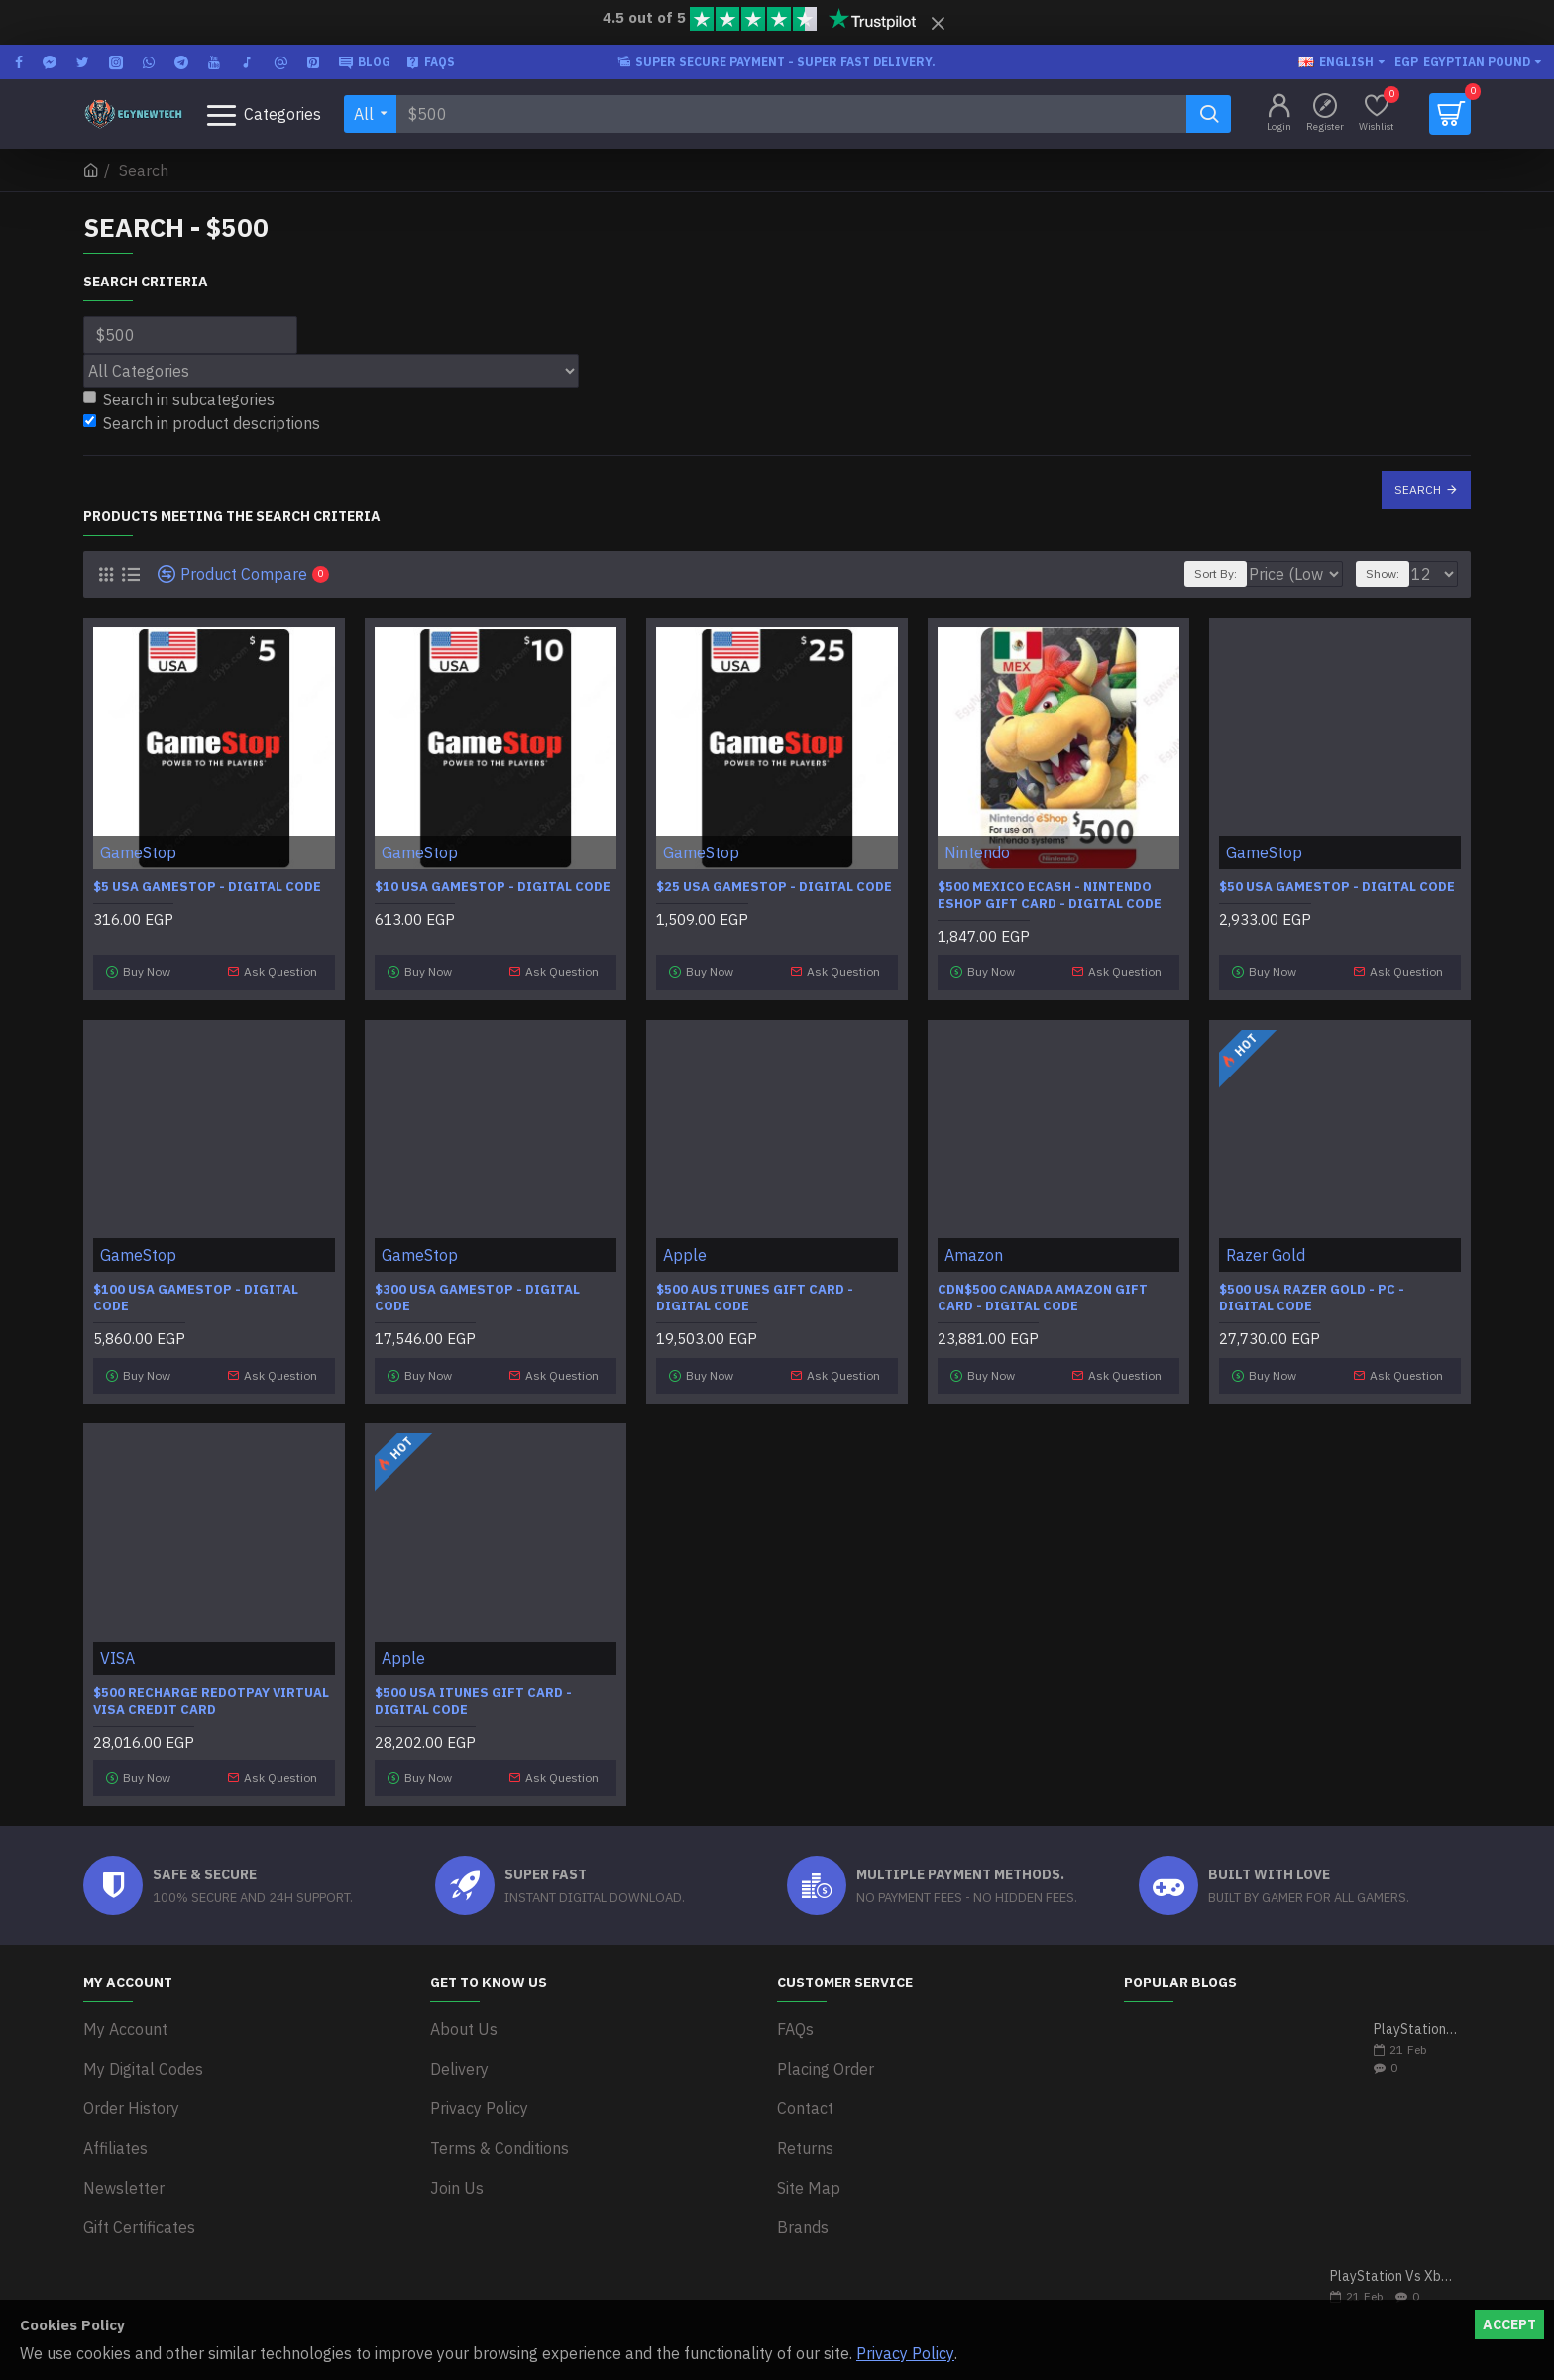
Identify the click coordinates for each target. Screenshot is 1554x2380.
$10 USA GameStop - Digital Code (492, 887)
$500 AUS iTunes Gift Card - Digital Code (754, 1290)
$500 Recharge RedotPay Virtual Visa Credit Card (211, 1684)
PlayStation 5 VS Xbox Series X (1416, 2005)
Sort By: (1205, 573)
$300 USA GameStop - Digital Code (477, 1290)
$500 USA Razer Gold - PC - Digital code (1311, 1290)
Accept (1509, 2324)
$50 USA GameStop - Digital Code (1337, 887)
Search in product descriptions (201, 423)
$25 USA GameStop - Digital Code (774, 887)
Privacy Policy (905, 2353)
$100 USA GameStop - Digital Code (195, 1290)
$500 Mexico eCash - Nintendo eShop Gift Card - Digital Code (1050, 895)
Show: (1391, 573)
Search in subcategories (179, 399)
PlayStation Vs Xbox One (1394, 2252)
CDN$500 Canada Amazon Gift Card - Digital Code (1043, 1290)
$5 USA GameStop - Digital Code (207, 887)
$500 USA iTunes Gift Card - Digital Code (473, 1684)
